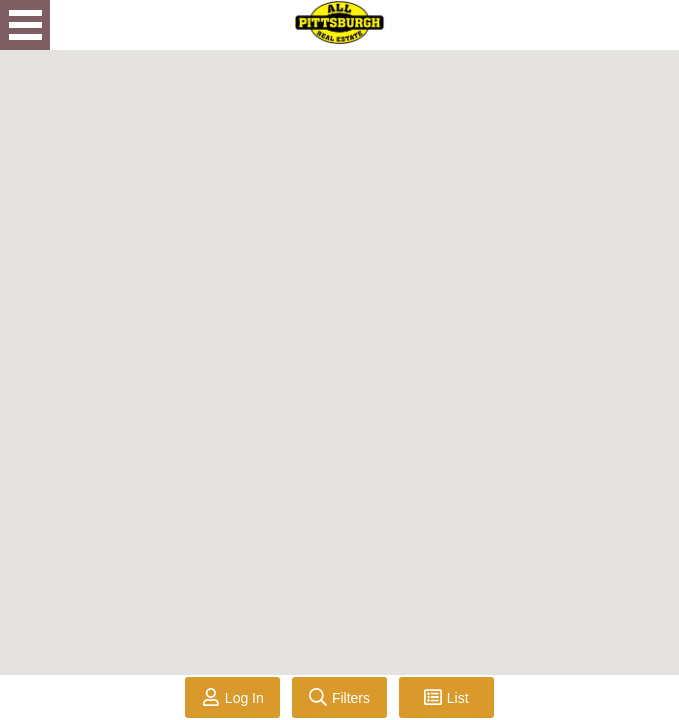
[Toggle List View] (446, 697)
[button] (556, 572)
